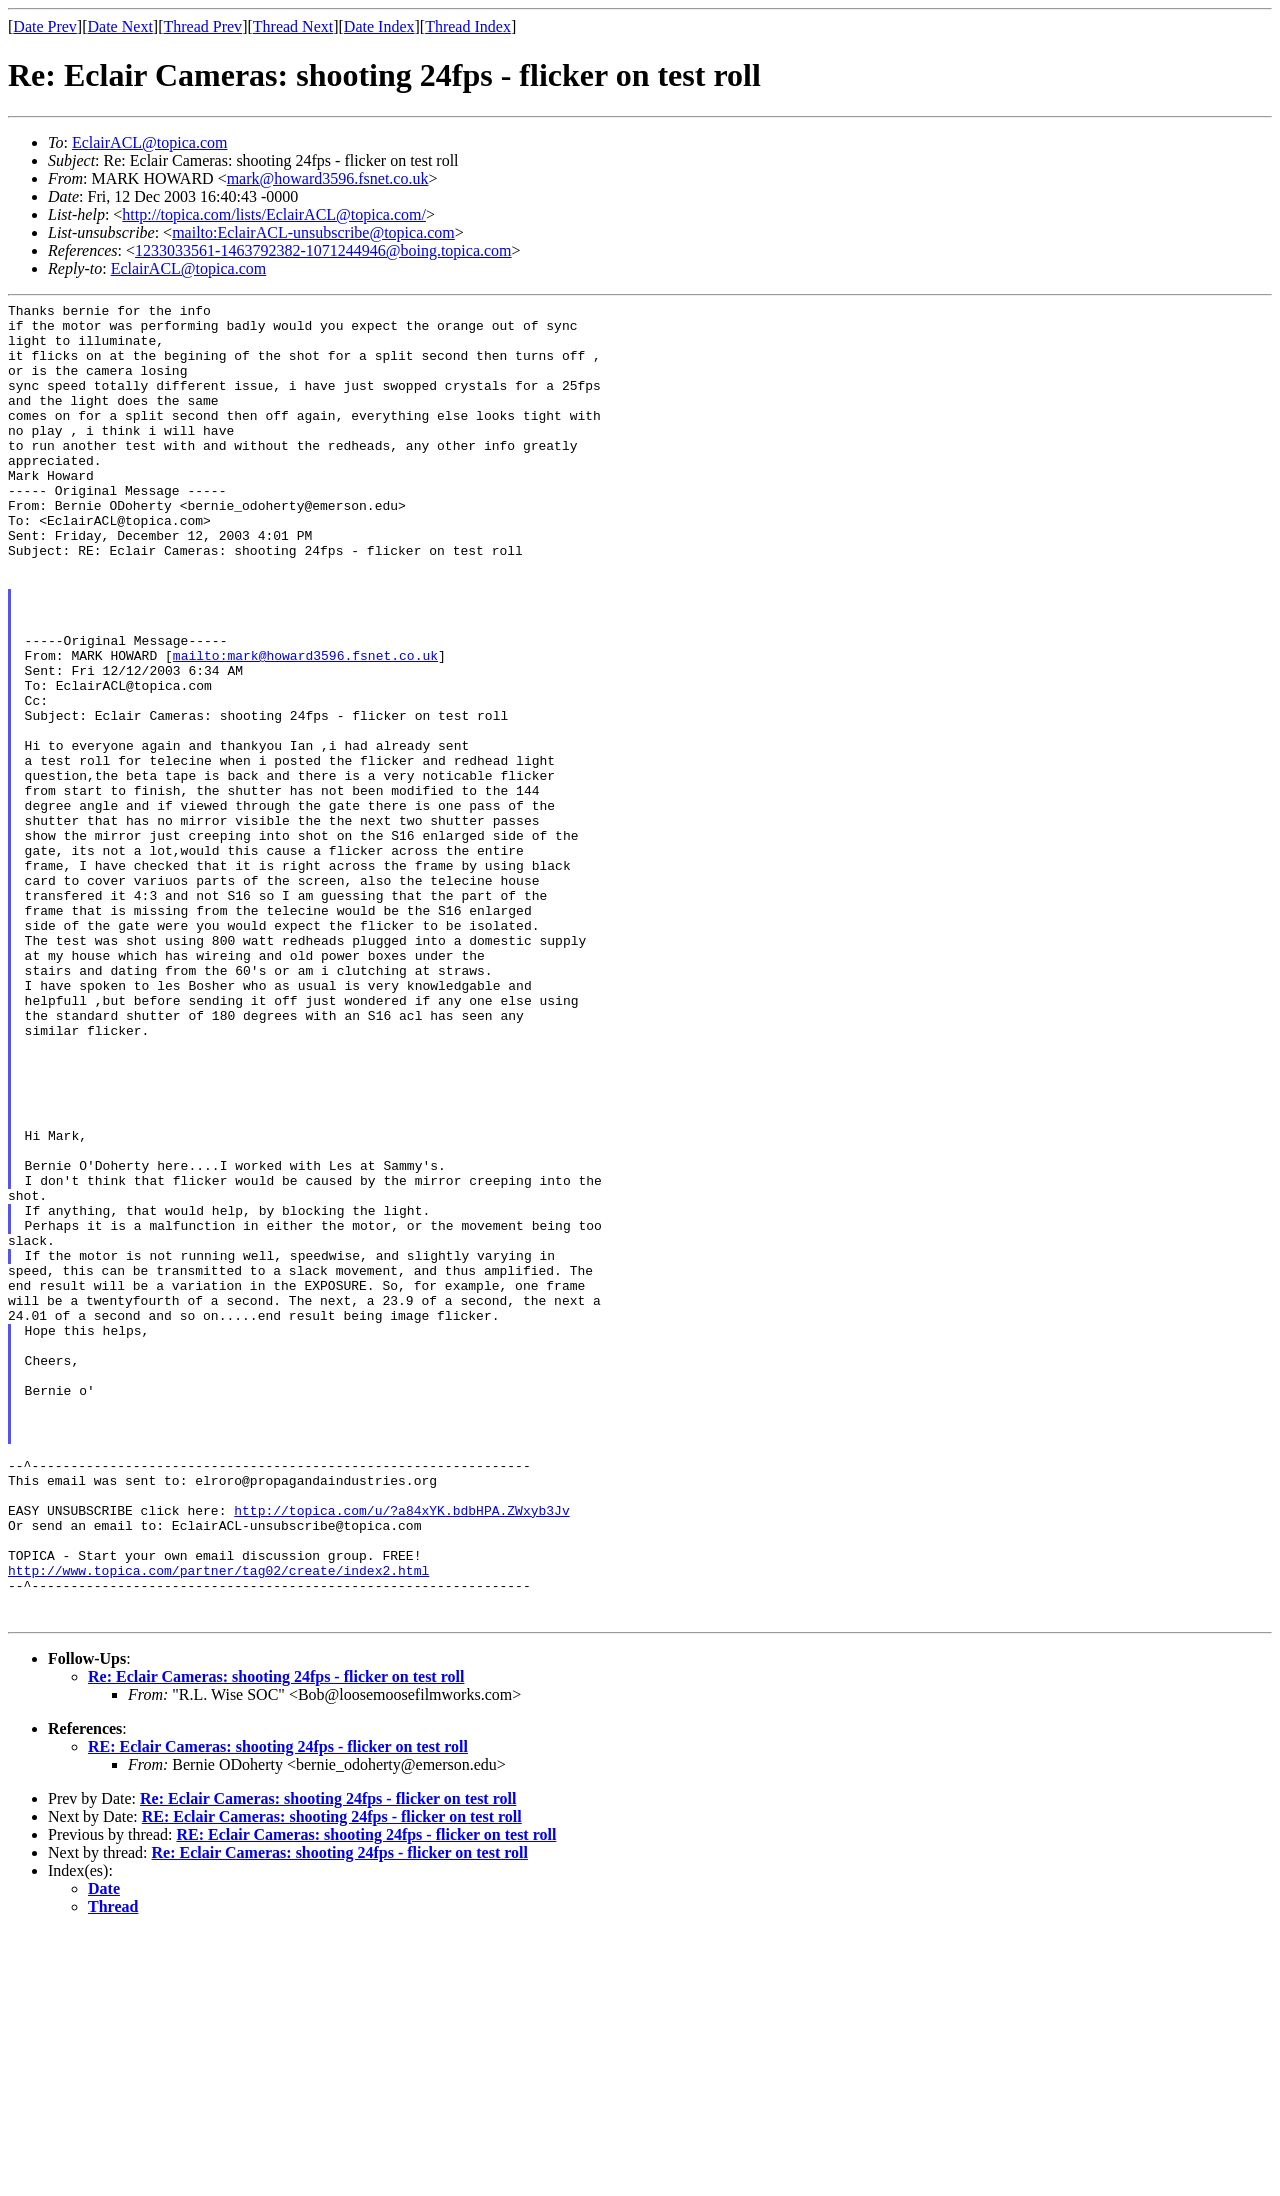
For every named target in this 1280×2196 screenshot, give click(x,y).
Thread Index (468, 26)
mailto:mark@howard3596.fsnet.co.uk (305, 727)
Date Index (379, 26)
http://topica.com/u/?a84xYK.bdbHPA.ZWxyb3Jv (401, 1753)
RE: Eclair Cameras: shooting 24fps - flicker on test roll (278, 2010)
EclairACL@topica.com (150, 142)
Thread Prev (202, 26)
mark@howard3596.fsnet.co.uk (328, 178)
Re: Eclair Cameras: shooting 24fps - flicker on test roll (276, 1940)
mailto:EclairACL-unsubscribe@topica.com (313, 232)
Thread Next (293, 26)
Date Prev (45, 26)
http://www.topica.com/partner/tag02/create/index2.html (218, 1825)
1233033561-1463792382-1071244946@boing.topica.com (323, 250)
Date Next (120, 26)
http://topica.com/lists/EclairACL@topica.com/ (274, 214)
